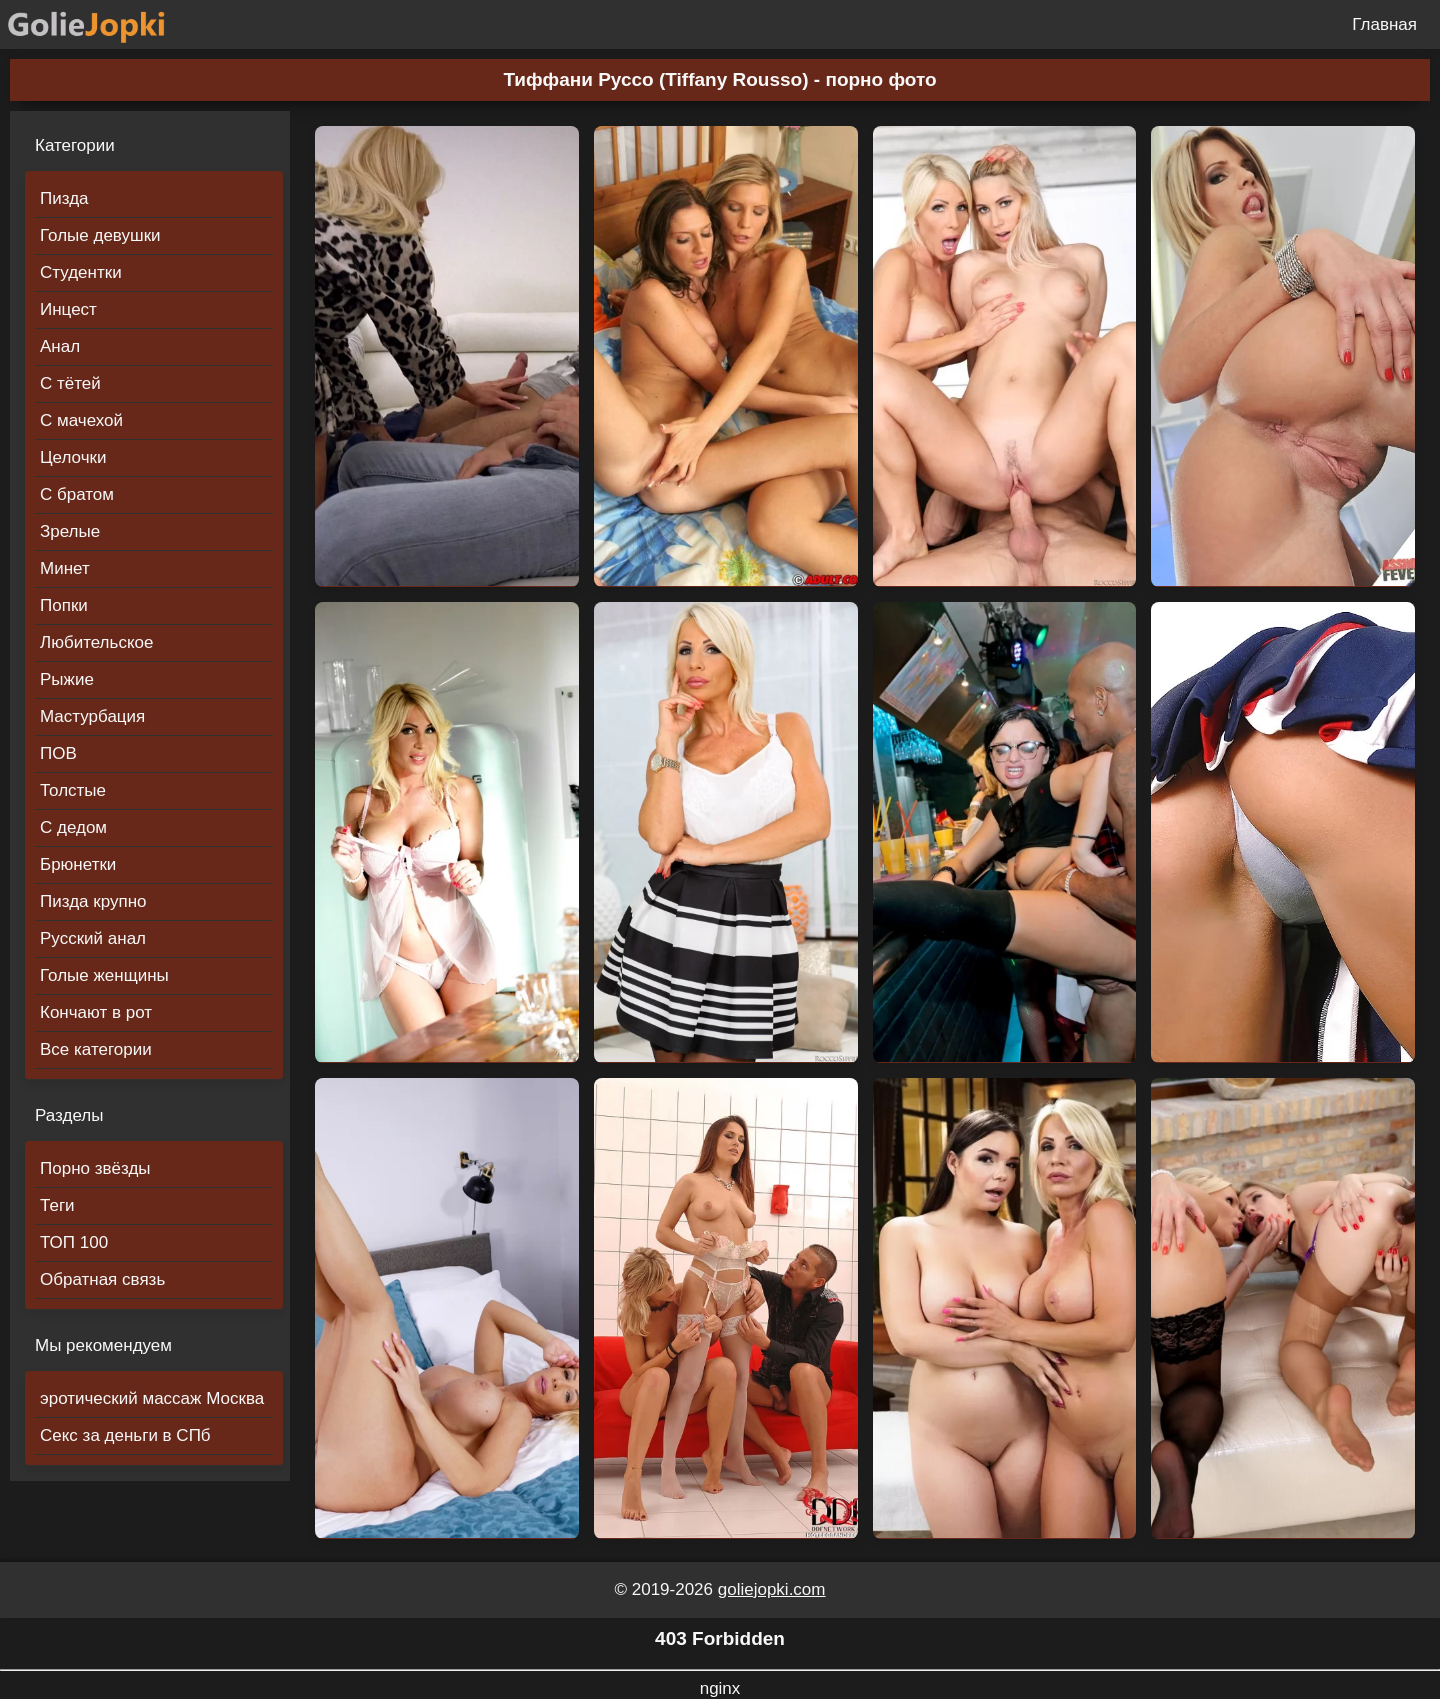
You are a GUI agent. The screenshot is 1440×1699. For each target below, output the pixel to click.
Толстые (73, 790)
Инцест (68, 309)
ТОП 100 (74, 1242)
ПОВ (58, 753)
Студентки (81, 272)
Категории (75, 145)
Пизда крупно (93, 901)
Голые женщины (104, 975)
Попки (64, 605)
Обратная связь (102, 1279)
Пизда (64, 198)
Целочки (73, 457)
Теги (57, 1205)
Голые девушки (100, 235)
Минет (65, 568)
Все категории (96, 1049)
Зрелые (70, 531)
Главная (1384, 24)
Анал (60, 346)
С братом (77, 494)
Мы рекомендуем (103, 1345)
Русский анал (93, 938)
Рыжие (67, 679)
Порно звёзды (95, 1168)
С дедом (73, 827)
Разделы (69, 1115)
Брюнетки (78, 864)
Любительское (96, 642)
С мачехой (81, 420)
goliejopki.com (772, 1589)
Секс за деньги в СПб (125, 1435)
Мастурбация (92, 716)
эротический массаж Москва (152, 1398)
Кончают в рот (96, 1012)
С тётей (70, 383)
